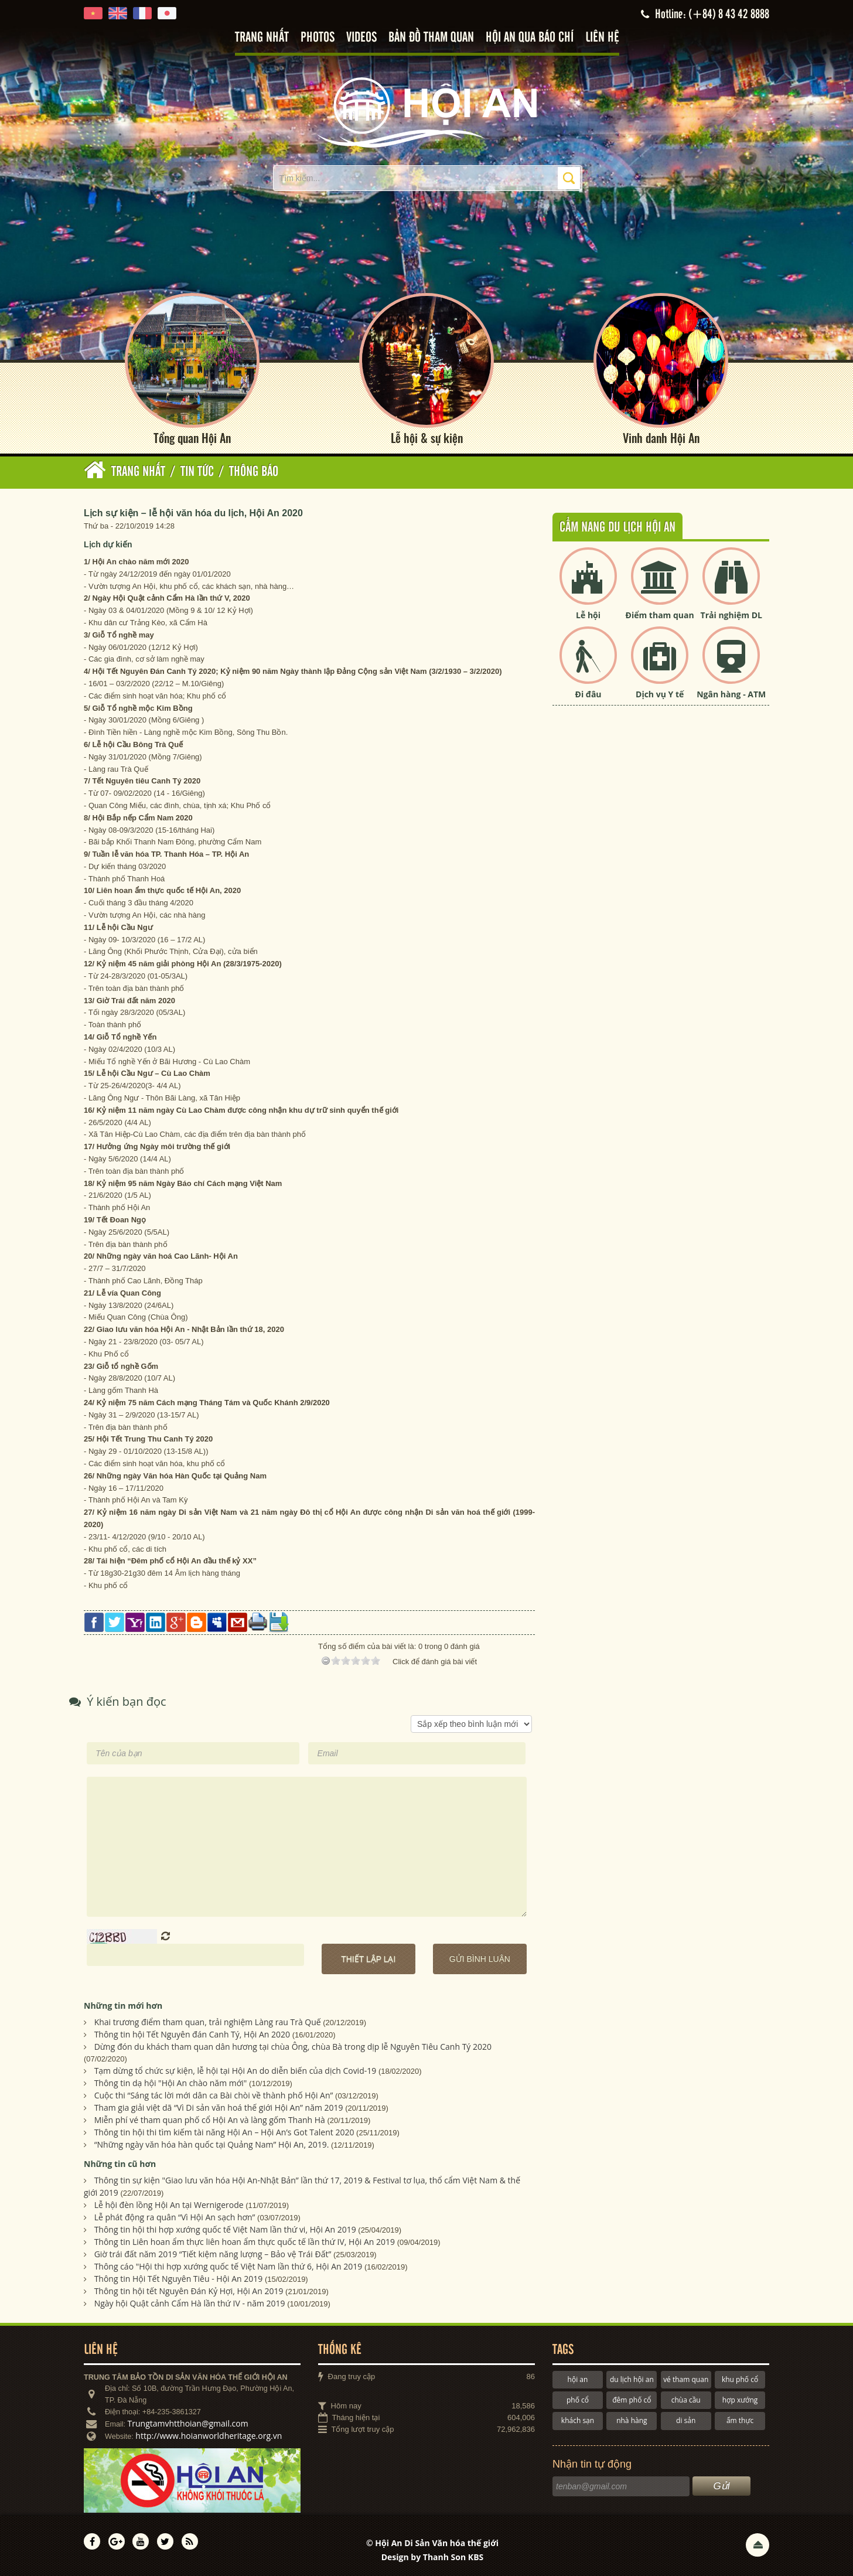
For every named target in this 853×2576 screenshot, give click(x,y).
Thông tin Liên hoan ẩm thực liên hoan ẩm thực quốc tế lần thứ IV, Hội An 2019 (244, 2241)
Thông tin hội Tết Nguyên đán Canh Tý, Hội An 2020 (192, 2034)
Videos (361, 38)
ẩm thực (739, 2420)
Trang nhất (262, 38)
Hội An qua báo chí (530, 38)
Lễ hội (588, 615)
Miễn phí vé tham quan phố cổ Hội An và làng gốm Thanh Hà (209, 2119)
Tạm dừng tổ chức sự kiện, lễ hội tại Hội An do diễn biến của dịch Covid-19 (235, 2070)
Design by (432, 2557)
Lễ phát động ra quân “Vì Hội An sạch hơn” (174, 2217)
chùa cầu (686, 2400)
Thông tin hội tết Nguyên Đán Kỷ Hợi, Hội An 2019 (189, 2290)
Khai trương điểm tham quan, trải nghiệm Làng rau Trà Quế (207, 2022)
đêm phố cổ (631, 2400)
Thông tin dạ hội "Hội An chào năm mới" (170, 2082)
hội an (578, 2379)
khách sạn (577, 2420)
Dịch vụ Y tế (660, 694)
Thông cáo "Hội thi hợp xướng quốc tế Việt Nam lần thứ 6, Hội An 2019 (228, 2266)
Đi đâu (588, 694)
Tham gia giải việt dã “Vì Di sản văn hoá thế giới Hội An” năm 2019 (218, 2107)
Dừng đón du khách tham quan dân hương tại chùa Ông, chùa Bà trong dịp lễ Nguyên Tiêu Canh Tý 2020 (293, 2046)
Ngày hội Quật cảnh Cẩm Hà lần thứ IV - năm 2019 (189, 2303)
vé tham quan (685, 2379)
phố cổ (578, 2400)
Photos (318, 38)
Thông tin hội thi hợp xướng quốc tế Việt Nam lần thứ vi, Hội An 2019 (225, 2229)
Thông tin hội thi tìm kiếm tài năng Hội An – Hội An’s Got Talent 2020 (224, 2132)
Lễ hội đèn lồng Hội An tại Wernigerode (169, 2204)
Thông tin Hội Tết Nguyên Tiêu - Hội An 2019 (178, 2278)
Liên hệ (602, 38)
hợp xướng (740, 2400)
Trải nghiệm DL (731, 615)
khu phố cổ (740, 2379)
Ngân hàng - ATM (731, 694)
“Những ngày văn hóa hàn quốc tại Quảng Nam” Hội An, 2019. (211, 2144)
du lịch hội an (632, 2379)
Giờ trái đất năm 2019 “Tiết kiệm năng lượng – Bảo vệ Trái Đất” (213, 2254)
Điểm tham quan (660, 615)
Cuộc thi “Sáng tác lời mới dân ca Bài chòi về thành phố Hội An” (213, 2095)
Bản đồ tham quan (431, 38)
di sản (685, 2420)
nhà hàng (631, 2420)
